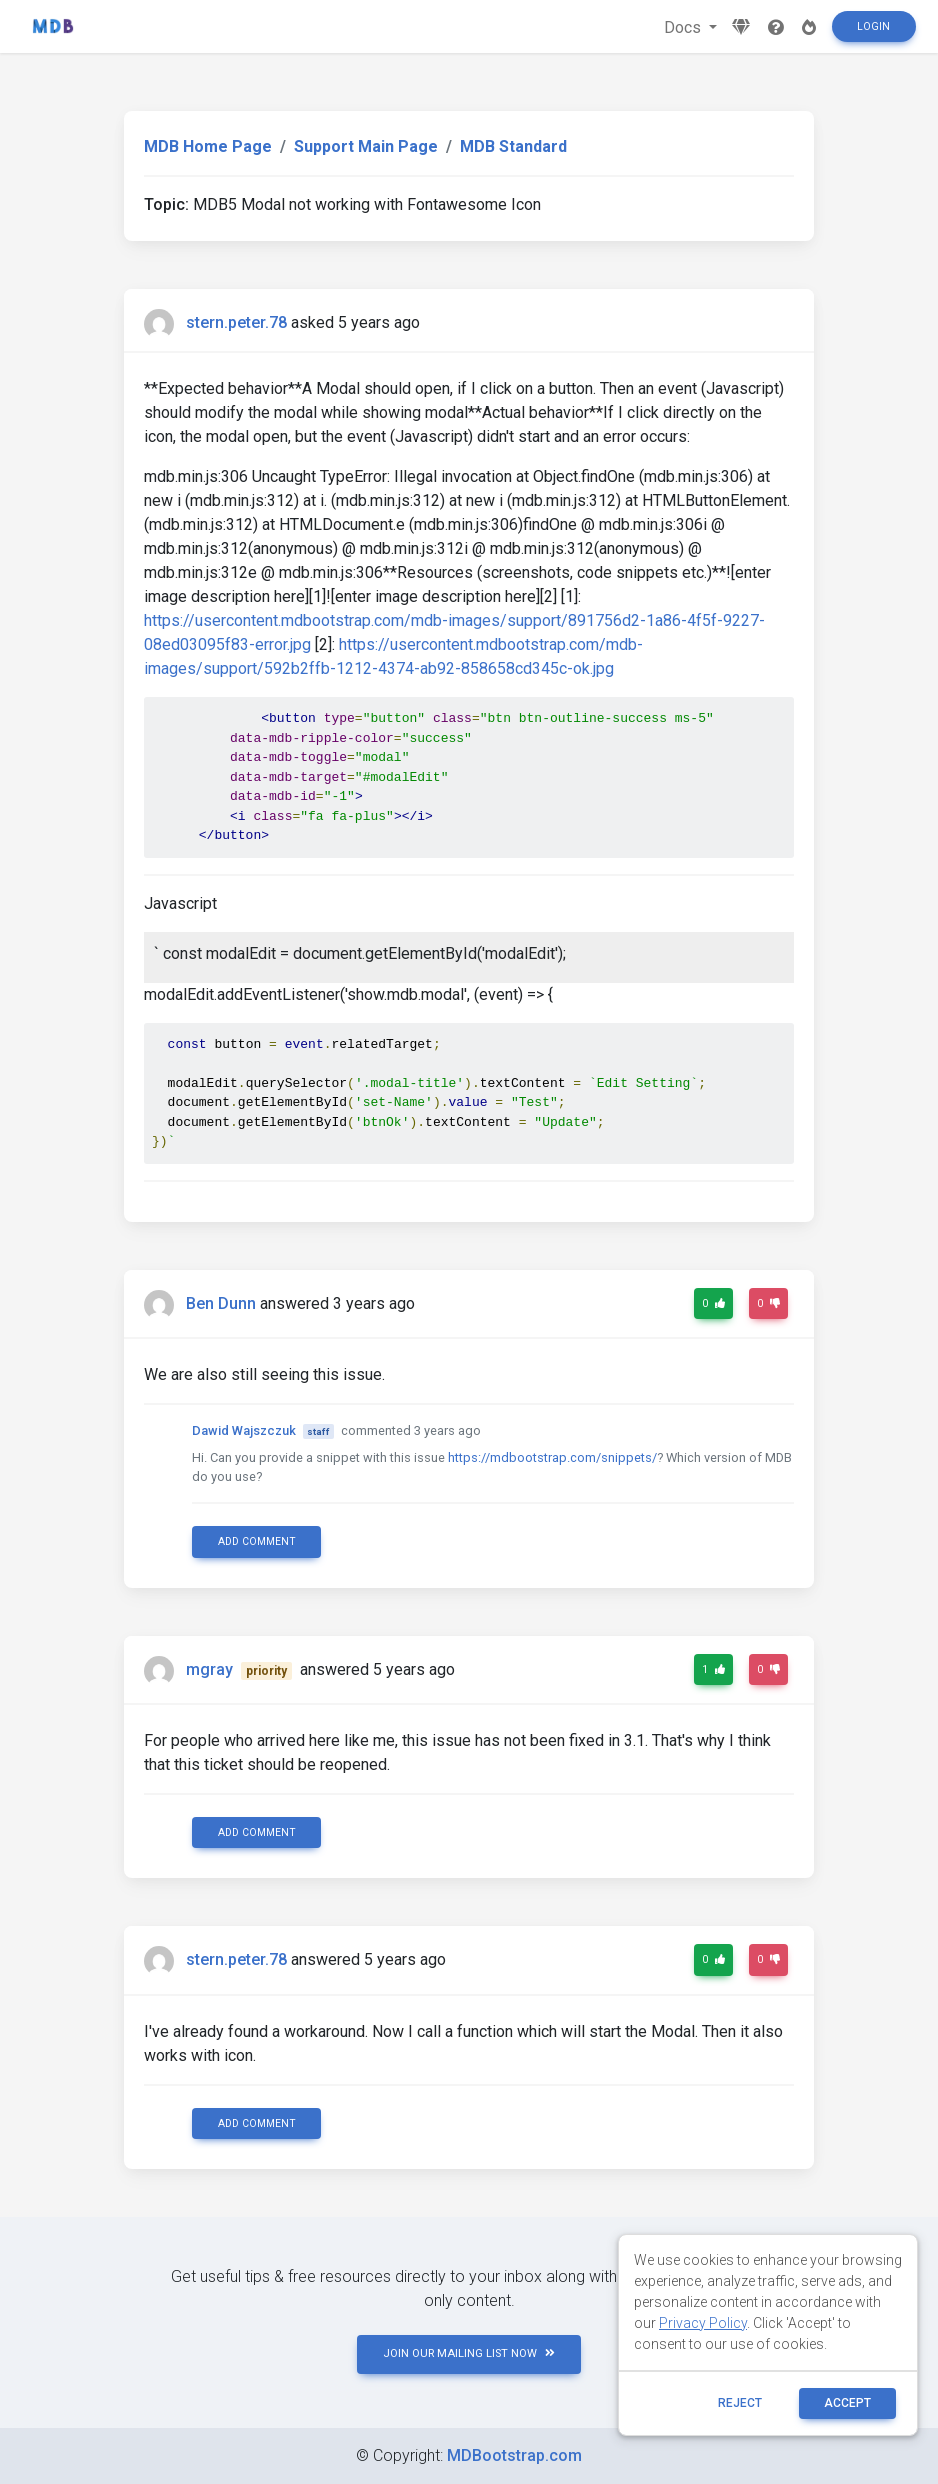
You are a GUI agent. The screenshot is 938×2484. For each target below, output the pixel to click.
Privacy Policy (703, 2323)
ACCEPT (847, 2403)
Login (873, 26)
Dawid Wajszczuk (244, 1430)
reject (740, 2403)
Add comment (257, 1541)
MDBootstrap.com (514, 2455)
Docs (684, 27)
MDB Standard (513, 146)
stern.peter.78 (236, 322)
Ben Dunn (221, 1303)
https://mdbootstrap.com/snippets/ (552, 1457)
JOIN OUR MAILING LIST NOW (469, 2353)
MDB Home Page (208, 146)
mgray (209, 1669)
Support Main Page (366, 146)
